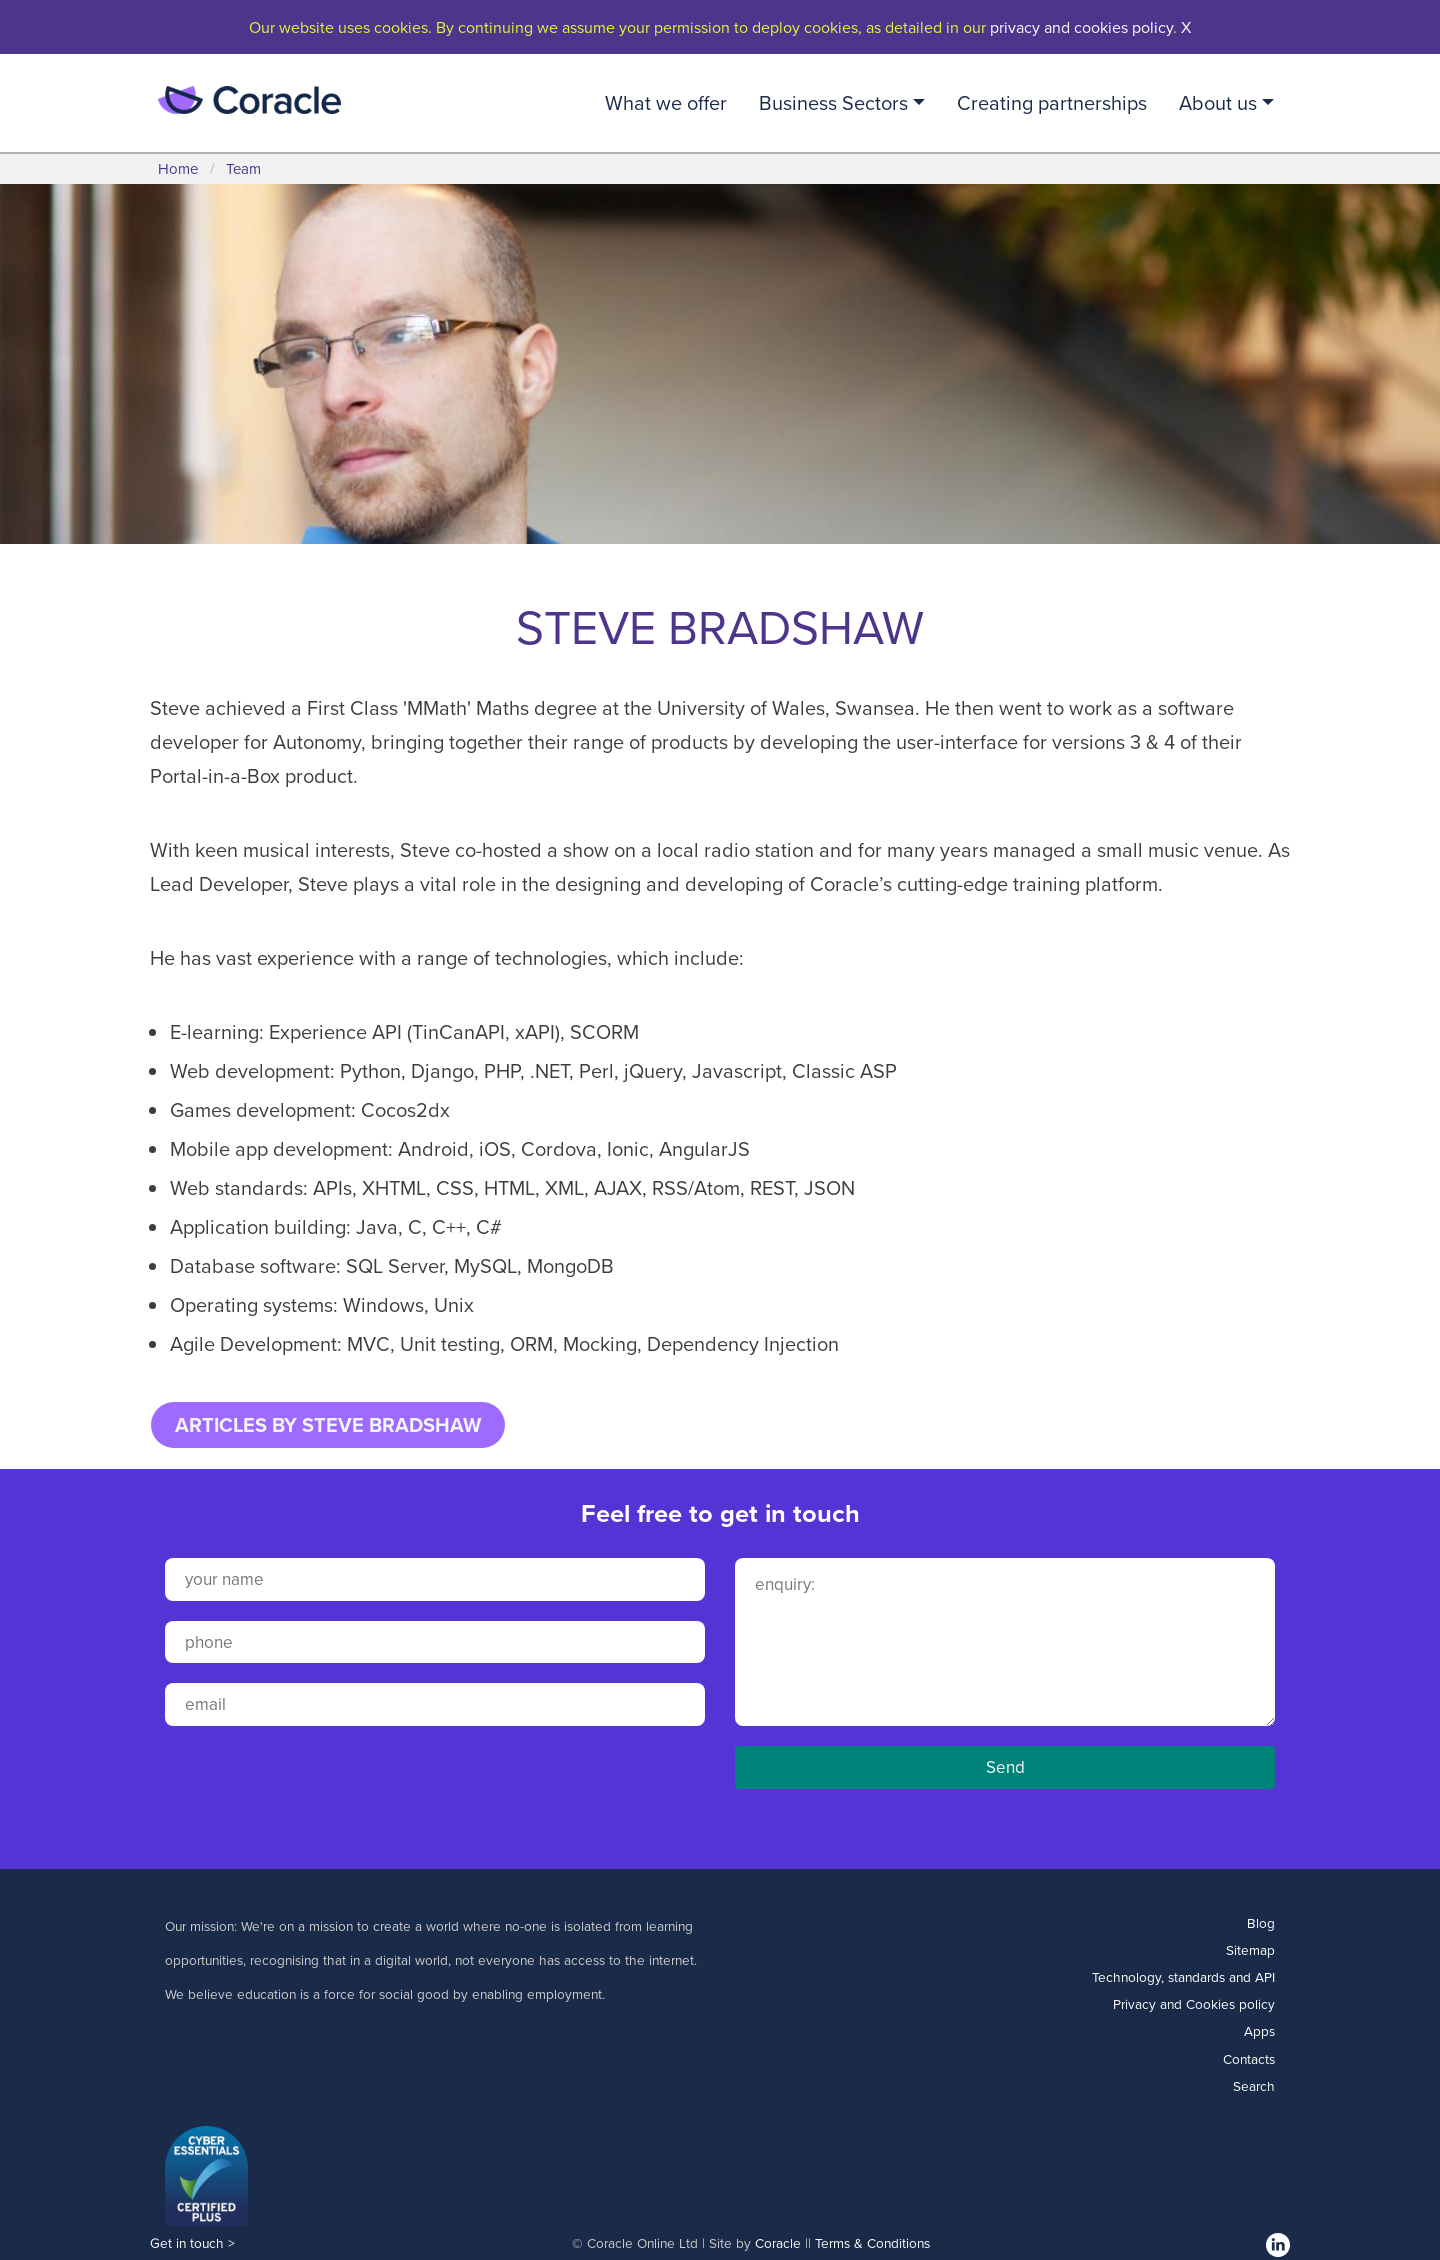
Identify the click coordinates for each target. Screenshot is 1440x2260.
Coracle (778, 2242)
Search (1254, 2085)
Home (178, 168)
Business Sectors (833, 102)
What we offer (666, 102)
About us (1218, 102)
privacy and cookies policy (1081, 27)
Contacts (1249, 2058)
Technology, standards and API (1183, 1976)
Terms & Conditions (872, 2242)
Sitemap (1250, 1949)
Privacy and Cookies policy (1194, 2003)
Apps (1259, 2030)
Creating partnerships (1052, 102)
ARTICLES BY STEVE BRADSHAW (328, 1425)
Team (243, 168)
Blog (1261, 1922)
